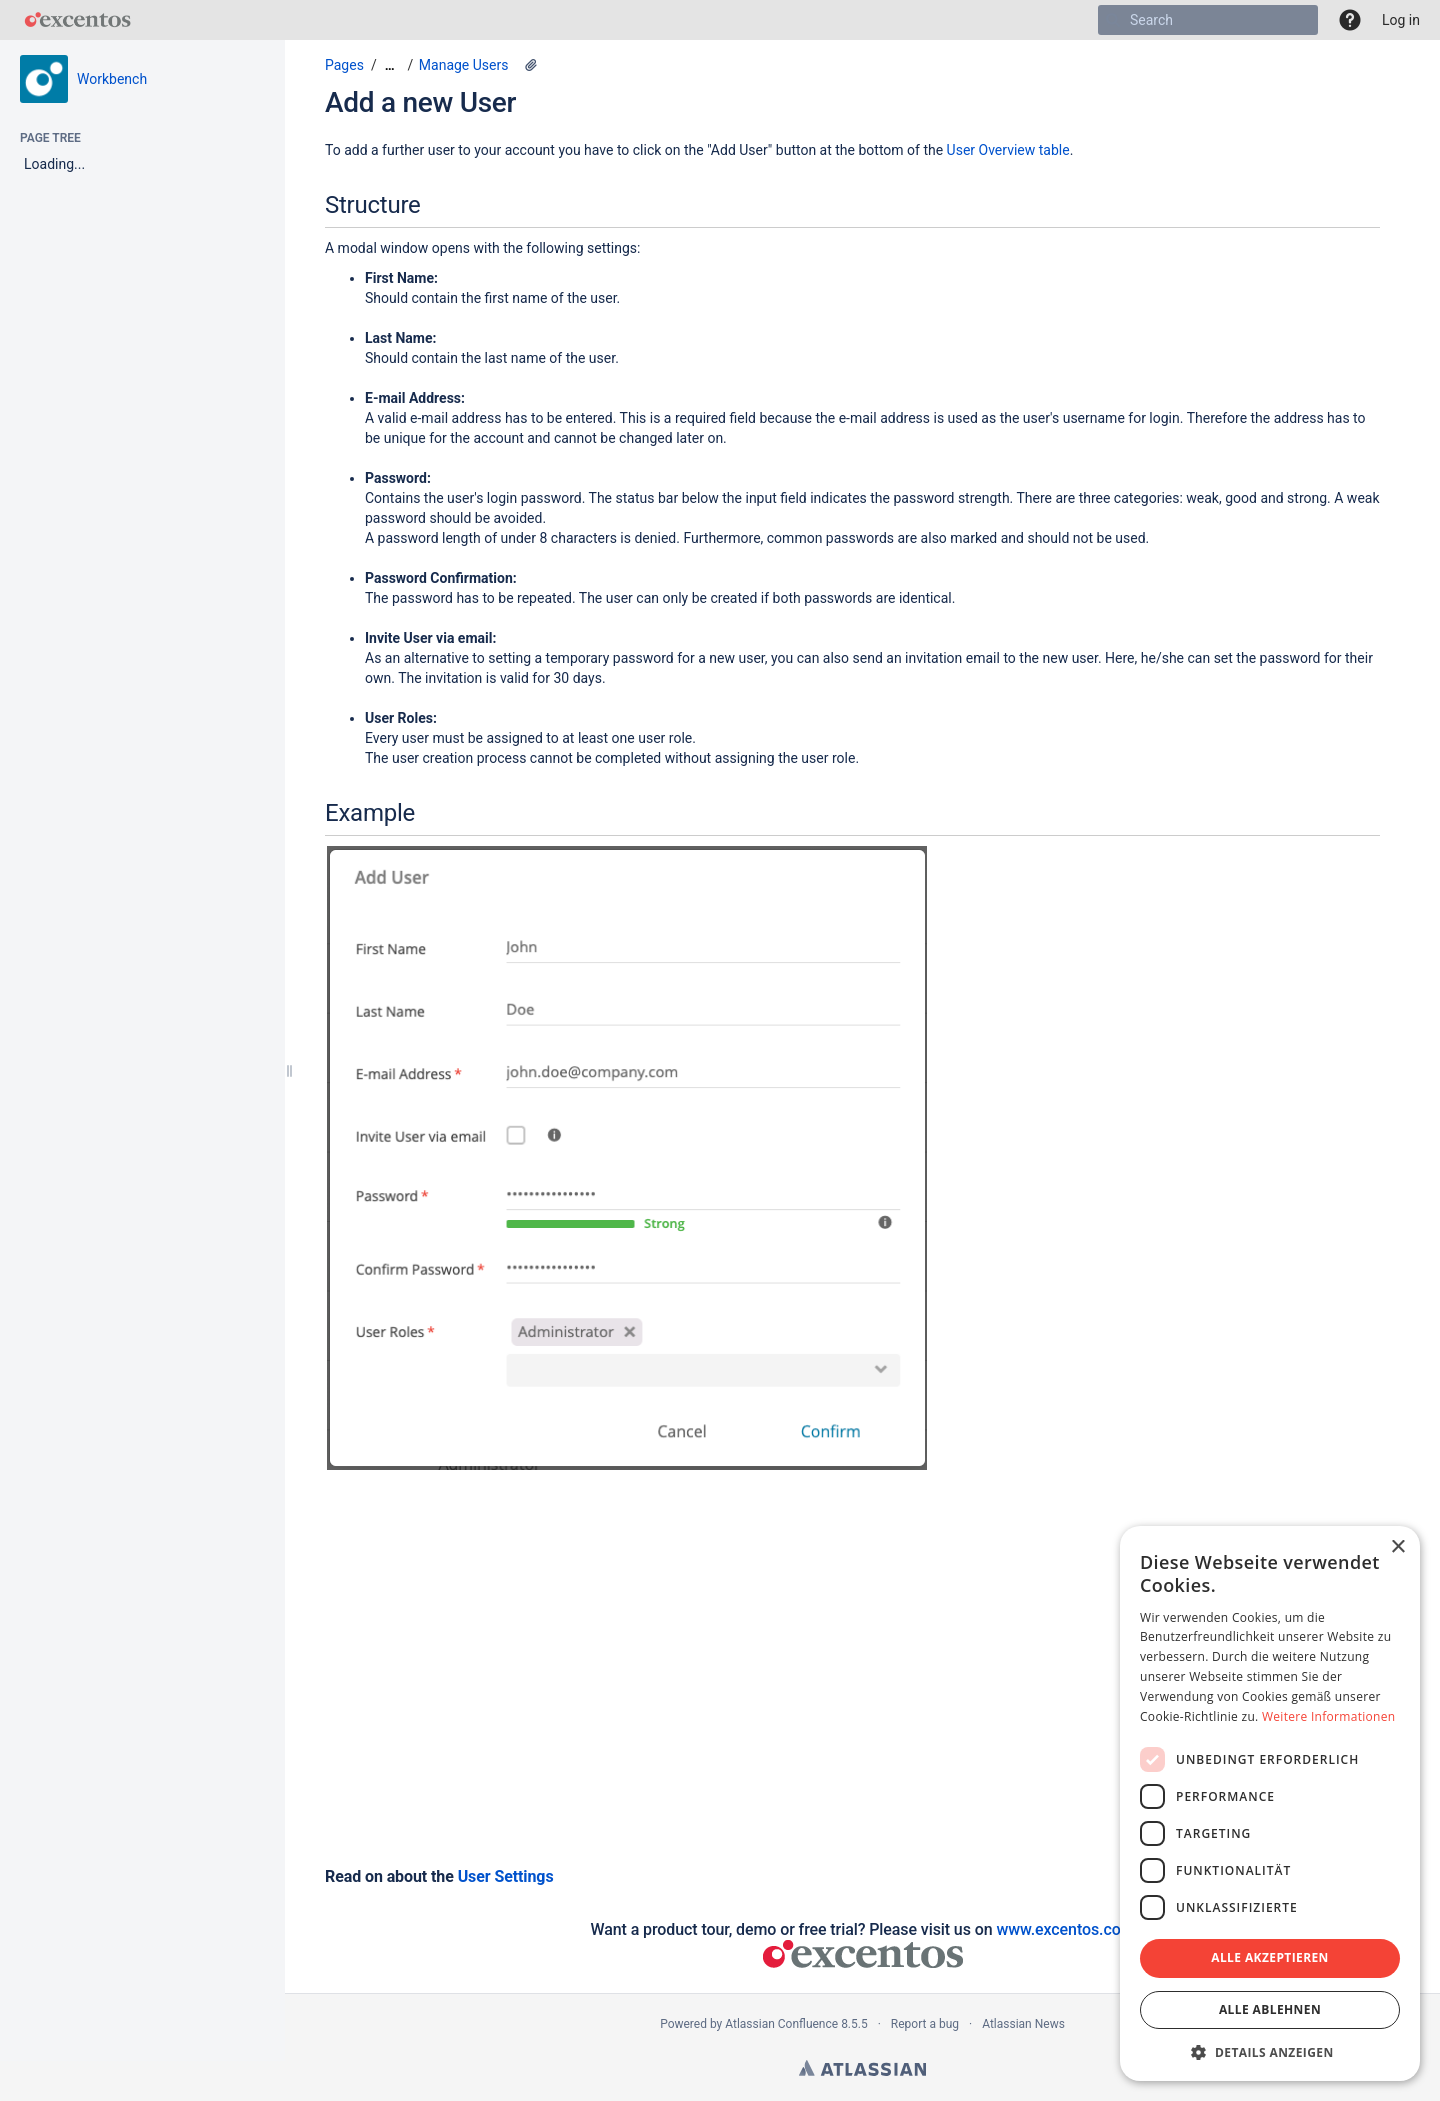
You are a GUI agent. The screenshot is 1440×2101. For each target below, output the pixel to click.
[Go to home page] (77, 20)
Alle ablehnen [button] (1270, 2009)
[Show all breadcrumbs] (390, 65)
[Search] (1113, 20)
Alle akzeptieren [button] (1270, 1957)
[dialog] (1270, 1803)
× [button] (1397, 1547)
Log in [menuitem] (1401, 20)
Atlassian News (1023, 2024)
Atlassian (862, 2068)
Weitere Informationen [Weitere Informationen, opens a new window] (1329, 1716)
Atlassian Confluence (781, 2024)
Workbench (112, 79)
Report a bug (925, 2024)
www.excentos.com (1065, 1929)
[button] (1350, 20)
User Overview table (1008, 150)
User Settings (506, 1876)
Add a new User (420, 102)
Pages (344, 65)
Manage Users (464, 65)
